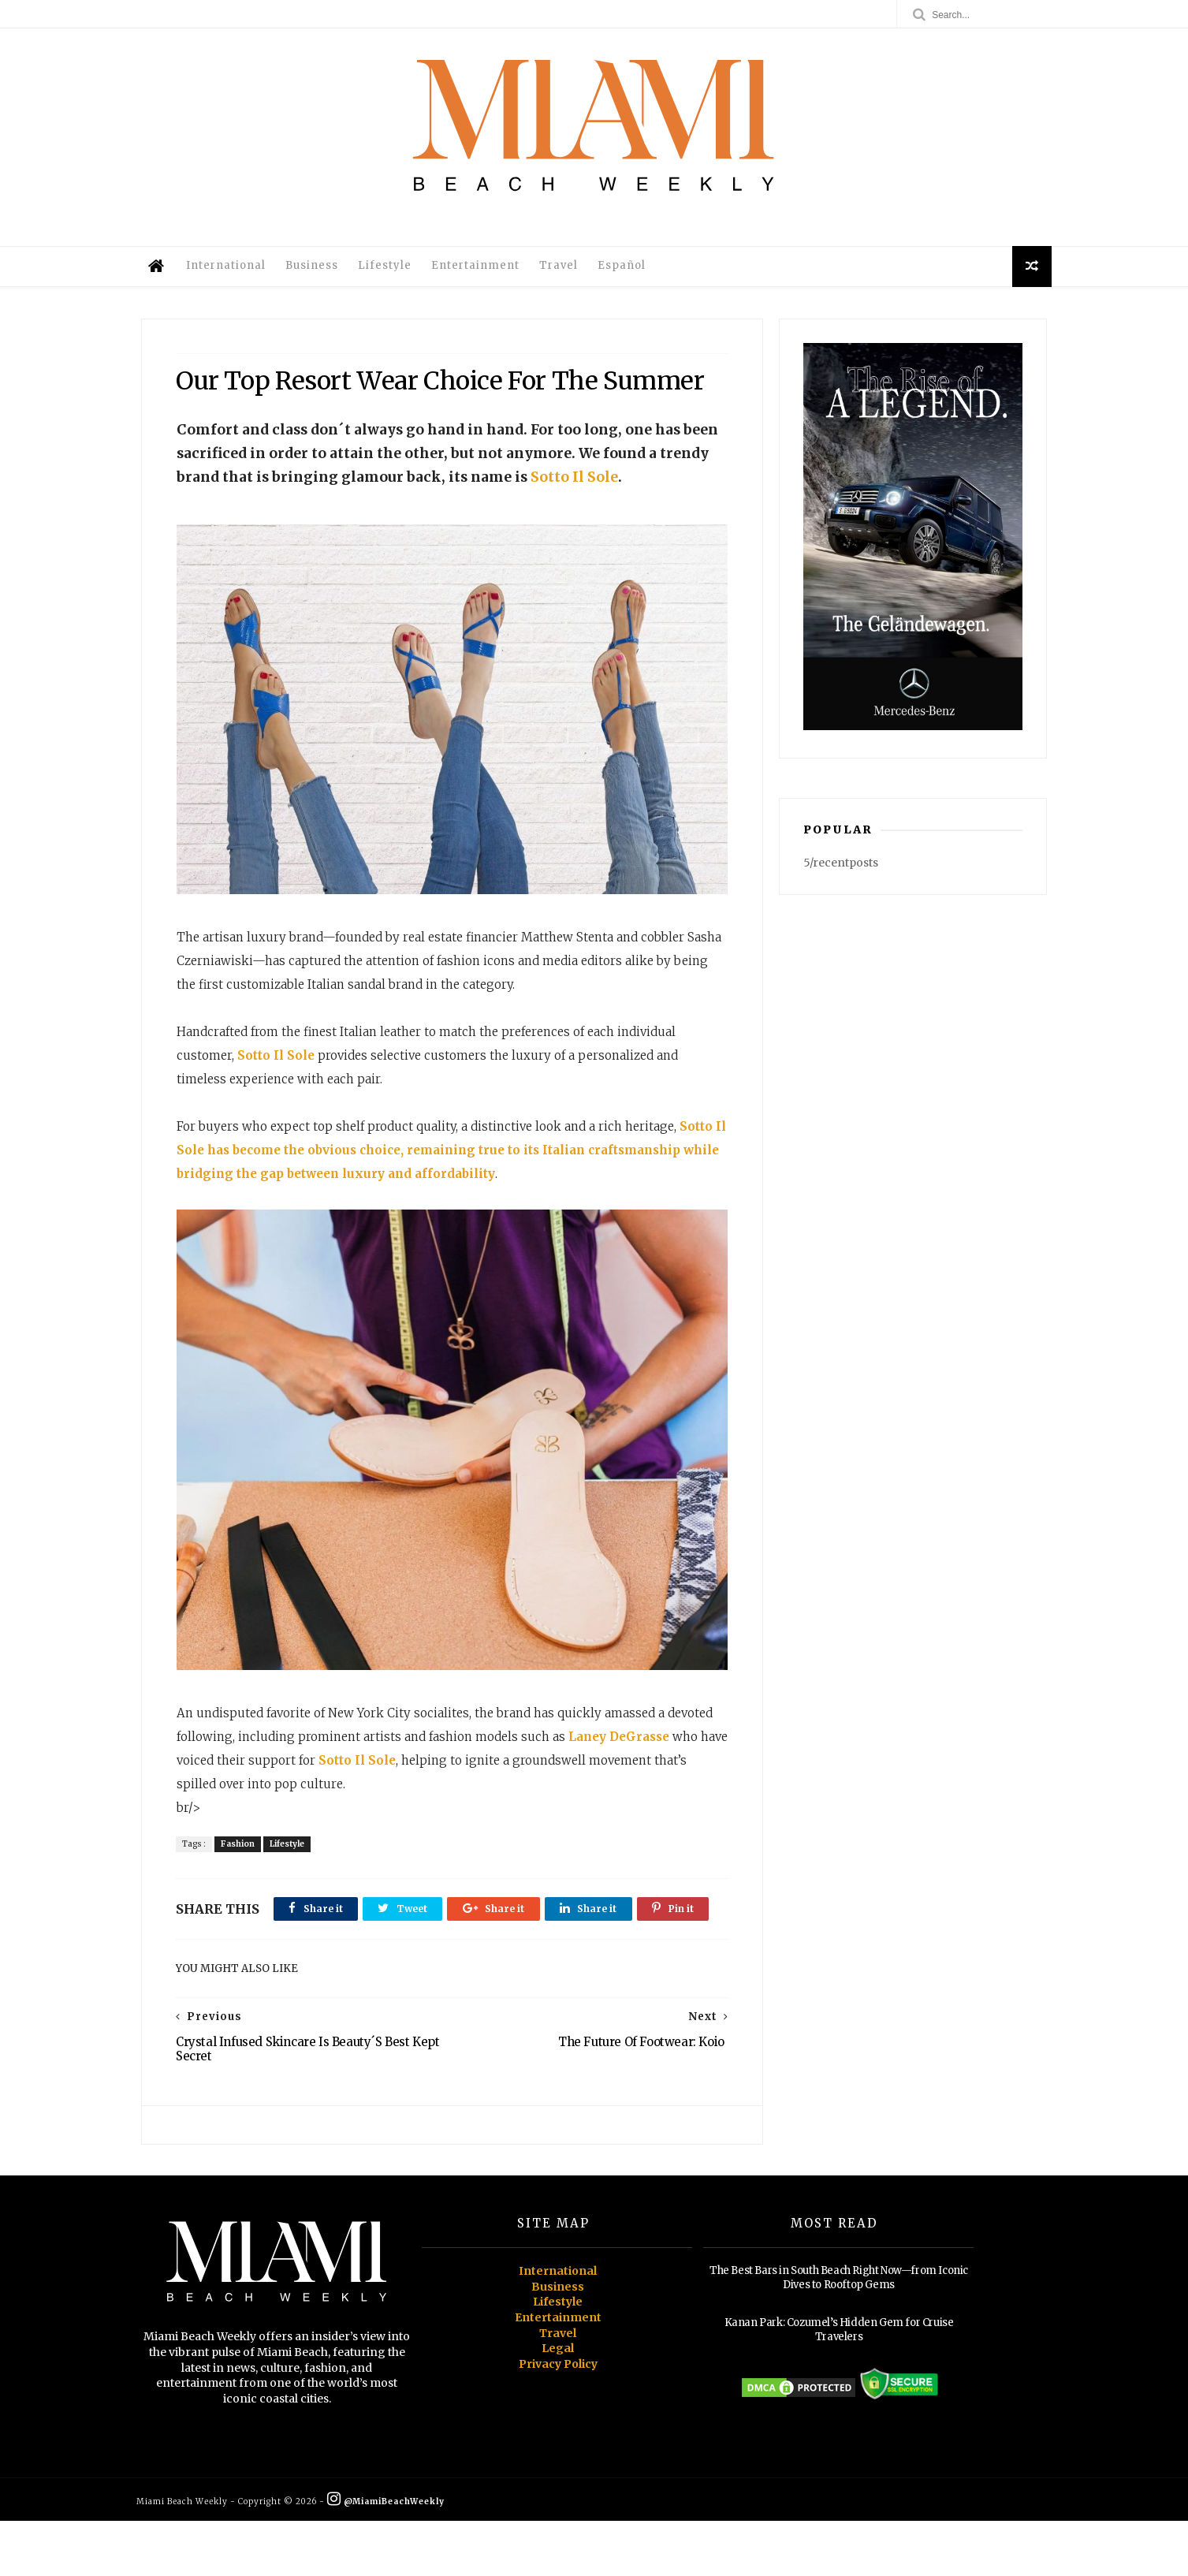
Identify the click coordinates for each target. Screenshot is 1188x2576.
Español (626, 269)
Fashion (239, 1861)
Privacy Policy (558, 2419)
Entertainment (480, 269)
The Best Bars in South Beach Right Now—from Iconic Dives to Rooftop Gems (838, 2333)
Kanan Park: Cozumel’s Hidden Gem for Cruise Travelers (839, 2385)
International (230, 269)
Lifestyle (389, 269)
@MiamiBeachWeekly (390, 2557)
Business (316, 269)
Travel (563, 269)
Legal (558, 2404)
